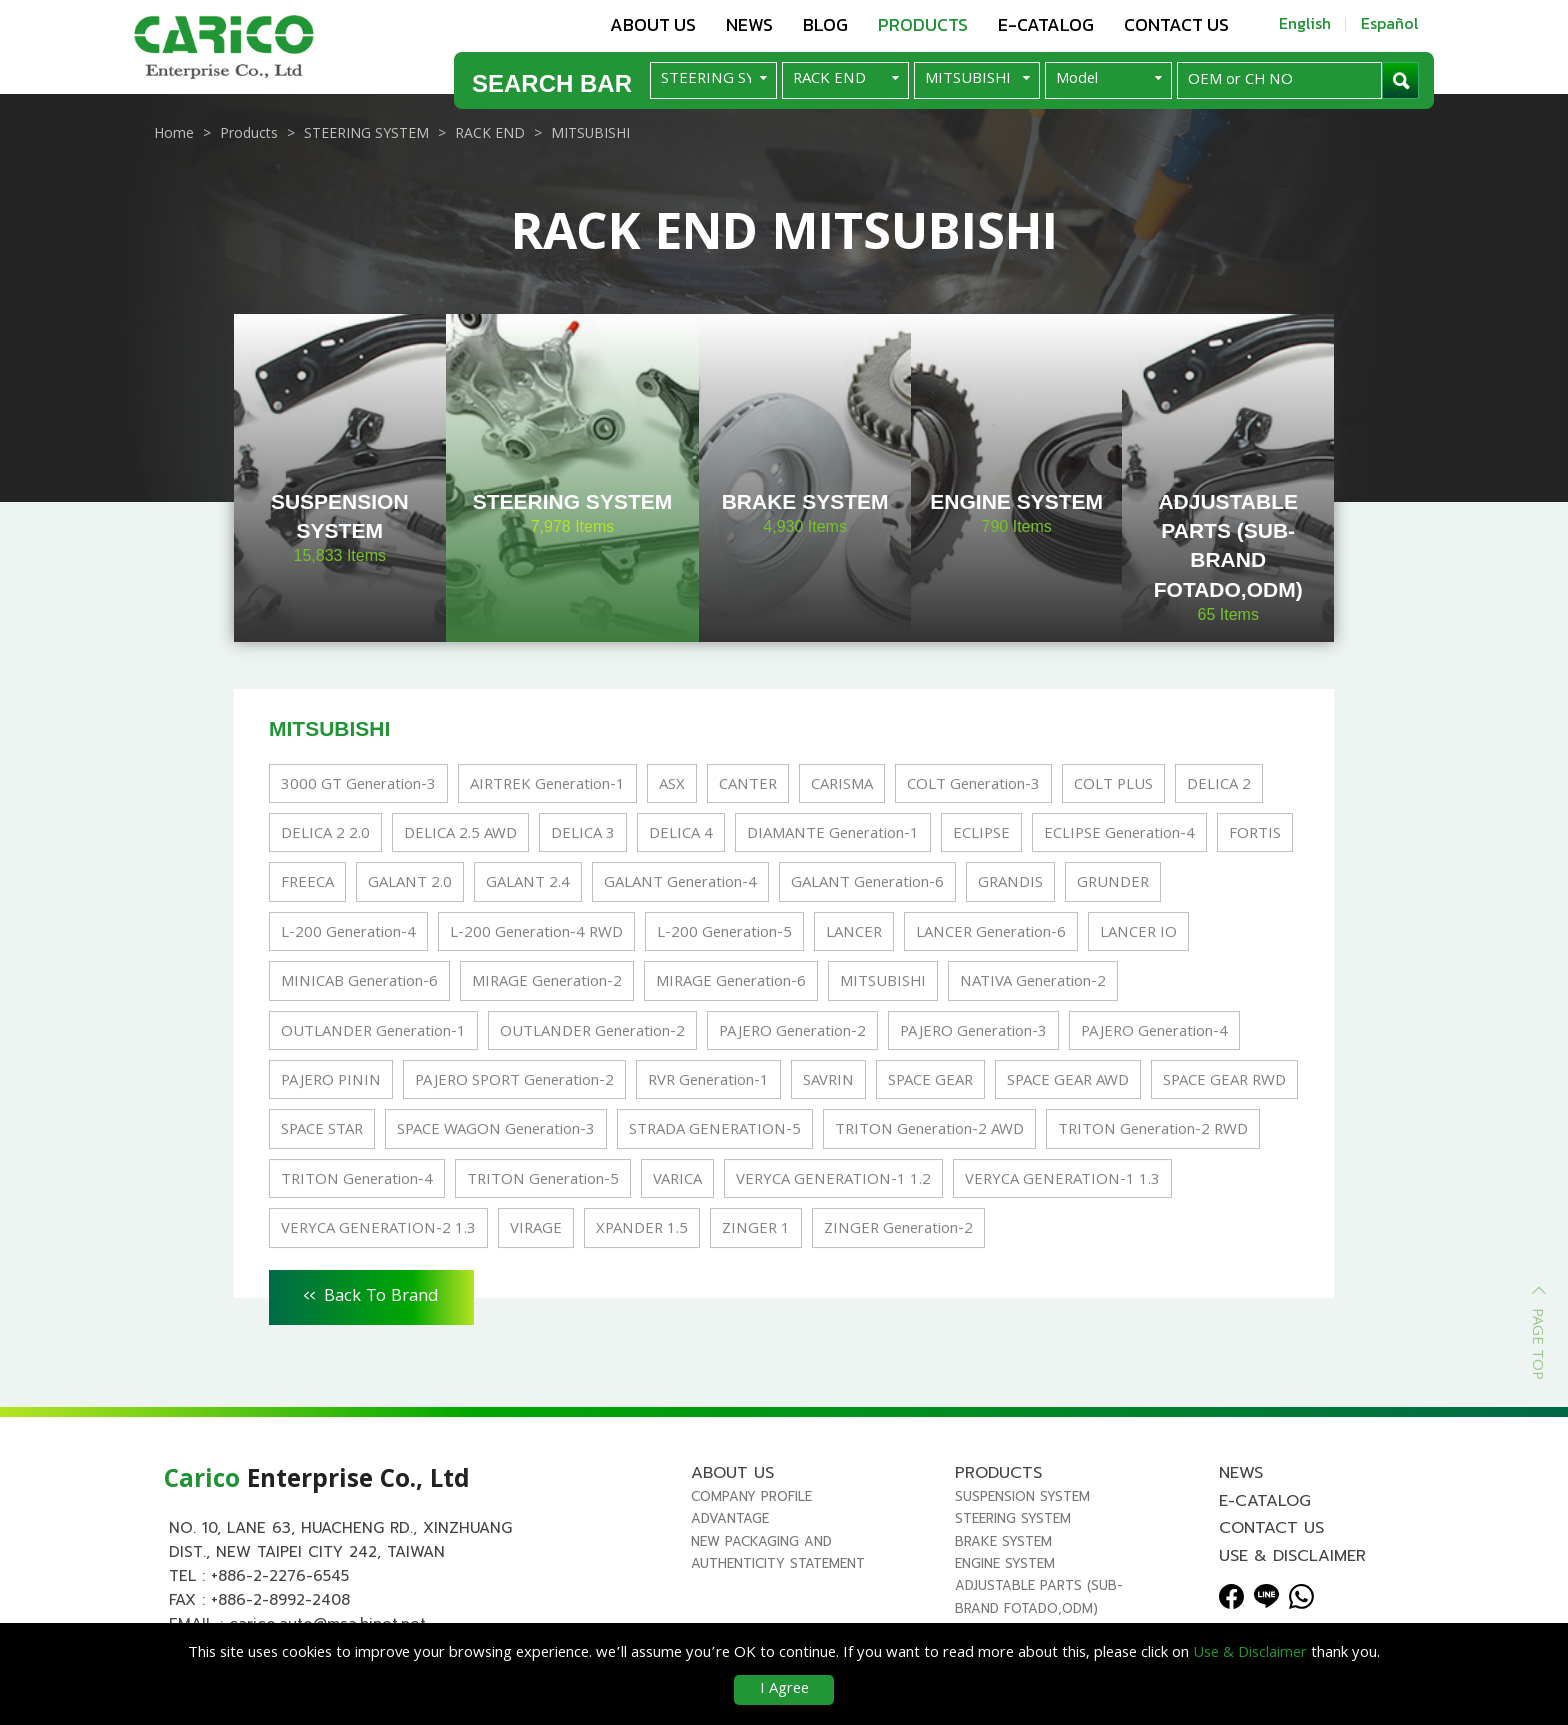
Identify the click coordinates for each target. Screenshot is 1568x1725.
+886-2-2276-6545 (280, 1576)
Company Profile (751, 1496)
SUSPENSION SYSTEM (1022, 1496)
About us (653, 24)
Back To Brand (371, 1294)
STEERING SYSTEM (1013, 1518)
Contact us (1176, 24)
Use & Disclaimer (1292, 1556)
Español (1390, 23)
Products (923, 24)
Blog (825, 24)
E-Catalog (1046, 24)
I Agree (784, 1690)
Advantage (730, 1518)
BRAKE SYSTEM (1003, 1541)
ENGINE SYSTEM (1005, 1563)
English (1305, 23)
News (749, 24)
